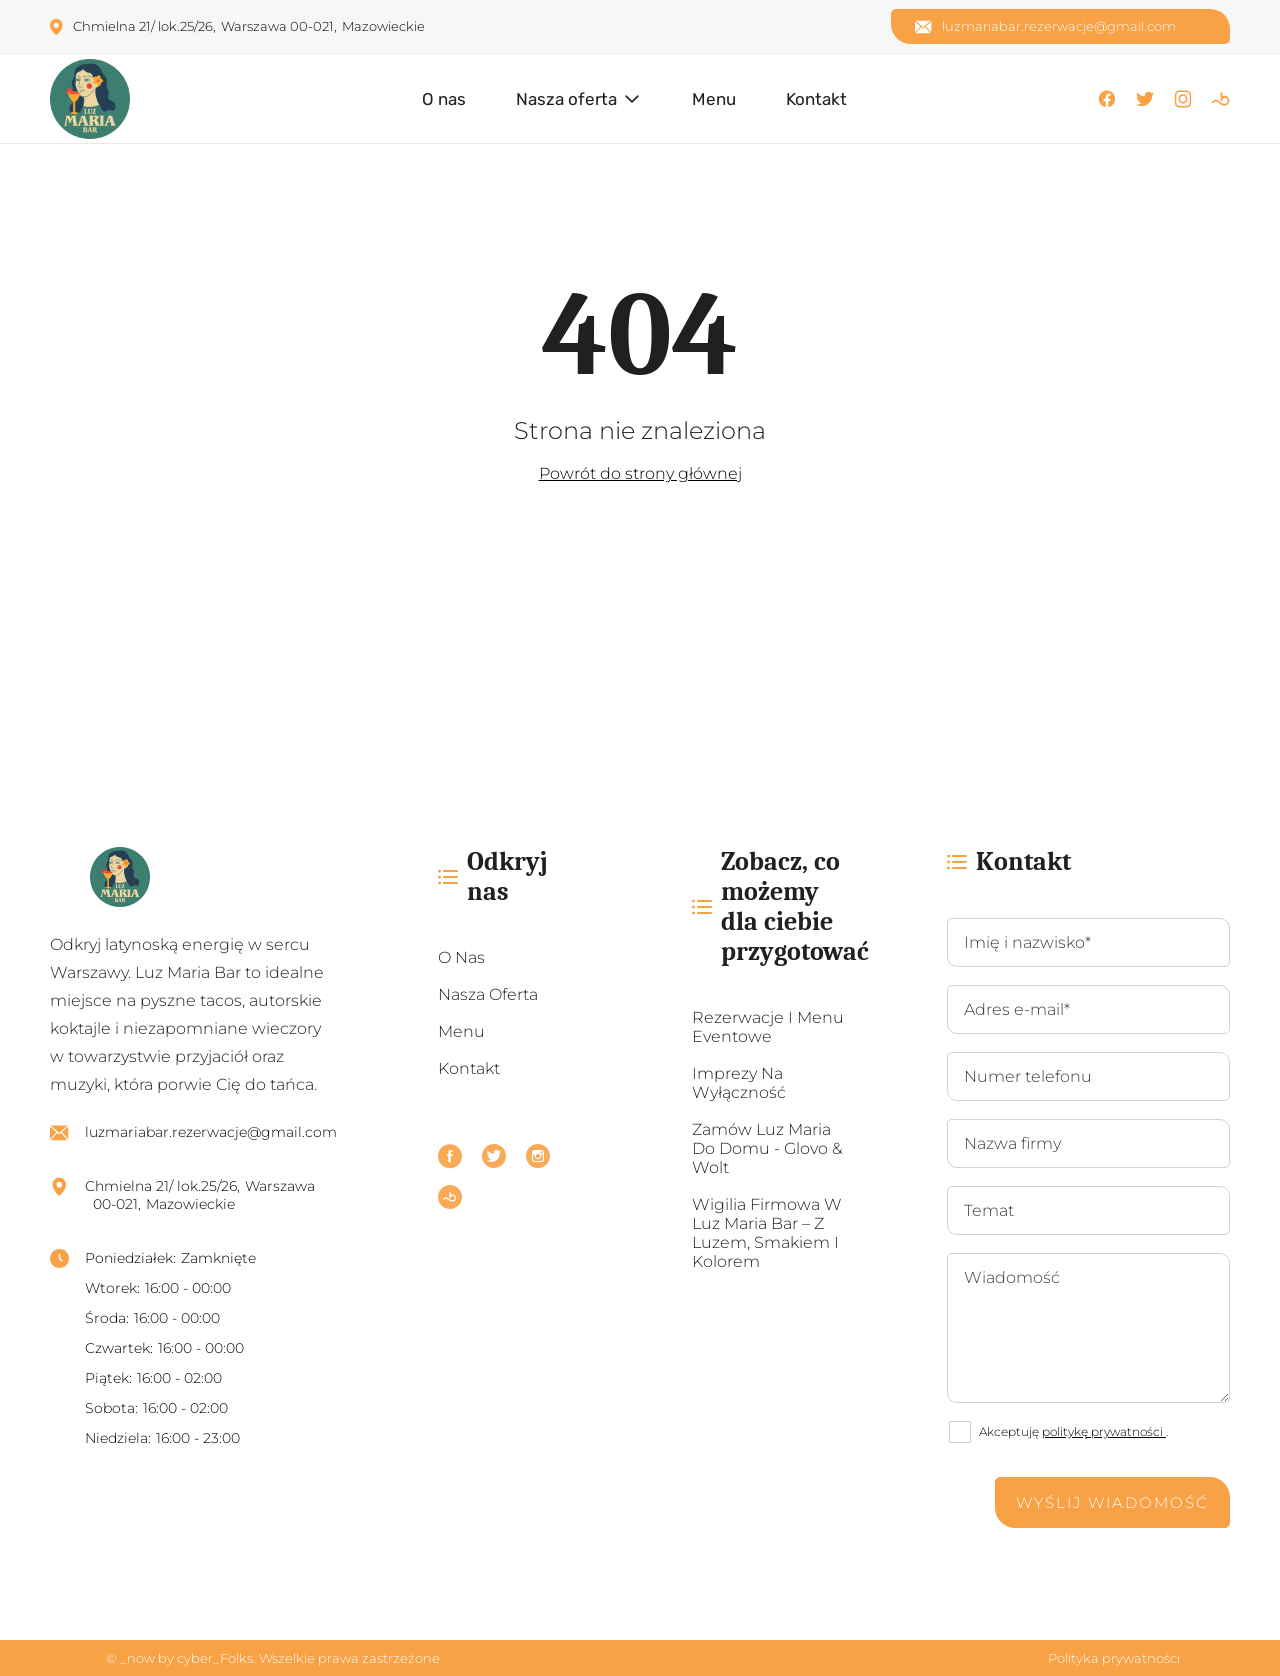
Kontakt (816, 99)
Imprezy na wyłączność (739, 1083)
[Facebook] (1107, 99)
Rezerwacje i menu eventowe (768, 1027)
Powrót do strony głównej (640, 473)
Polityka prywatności (1114, 1658)
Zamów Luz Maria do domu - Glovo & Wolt (767, 1148)
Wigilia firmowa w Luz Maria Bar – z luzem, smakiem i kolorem (767, 1233)
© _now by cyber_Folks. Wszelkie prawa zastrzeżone (270, 1658)
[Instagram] (1183, 99)
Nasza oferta (566, 99)
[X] (1145, 99)
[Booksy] (1221, 99)
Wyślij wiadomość (1112, 1502)
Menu (714, 99)
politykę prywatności (1104, 1431)
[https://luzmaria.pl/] (193, 877)
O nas (444, 99)
